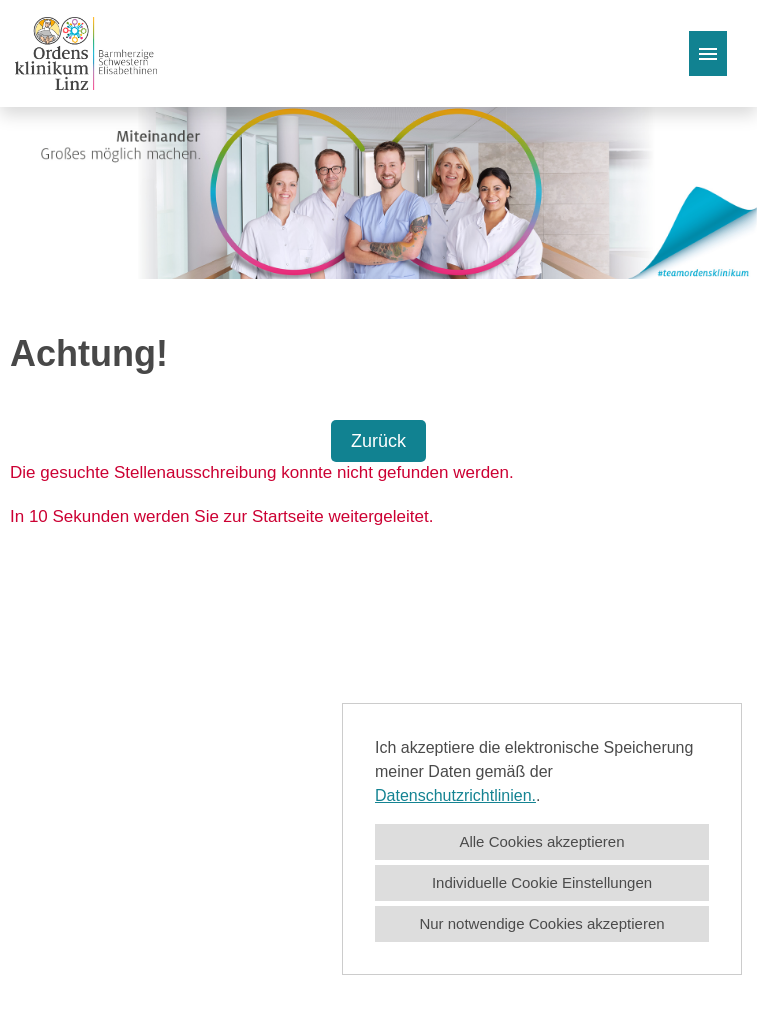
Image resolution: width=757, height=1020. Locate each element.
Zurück (378, 441)
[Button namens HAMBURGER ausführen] (708, 53)
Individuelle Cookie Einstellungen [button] (542, 882)
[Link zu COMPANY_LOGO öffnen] (86, 53)
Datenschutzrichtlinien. (455, 795)
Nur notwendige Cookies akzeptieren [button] (541, 923)
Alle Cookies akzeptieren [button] (541, 841)
